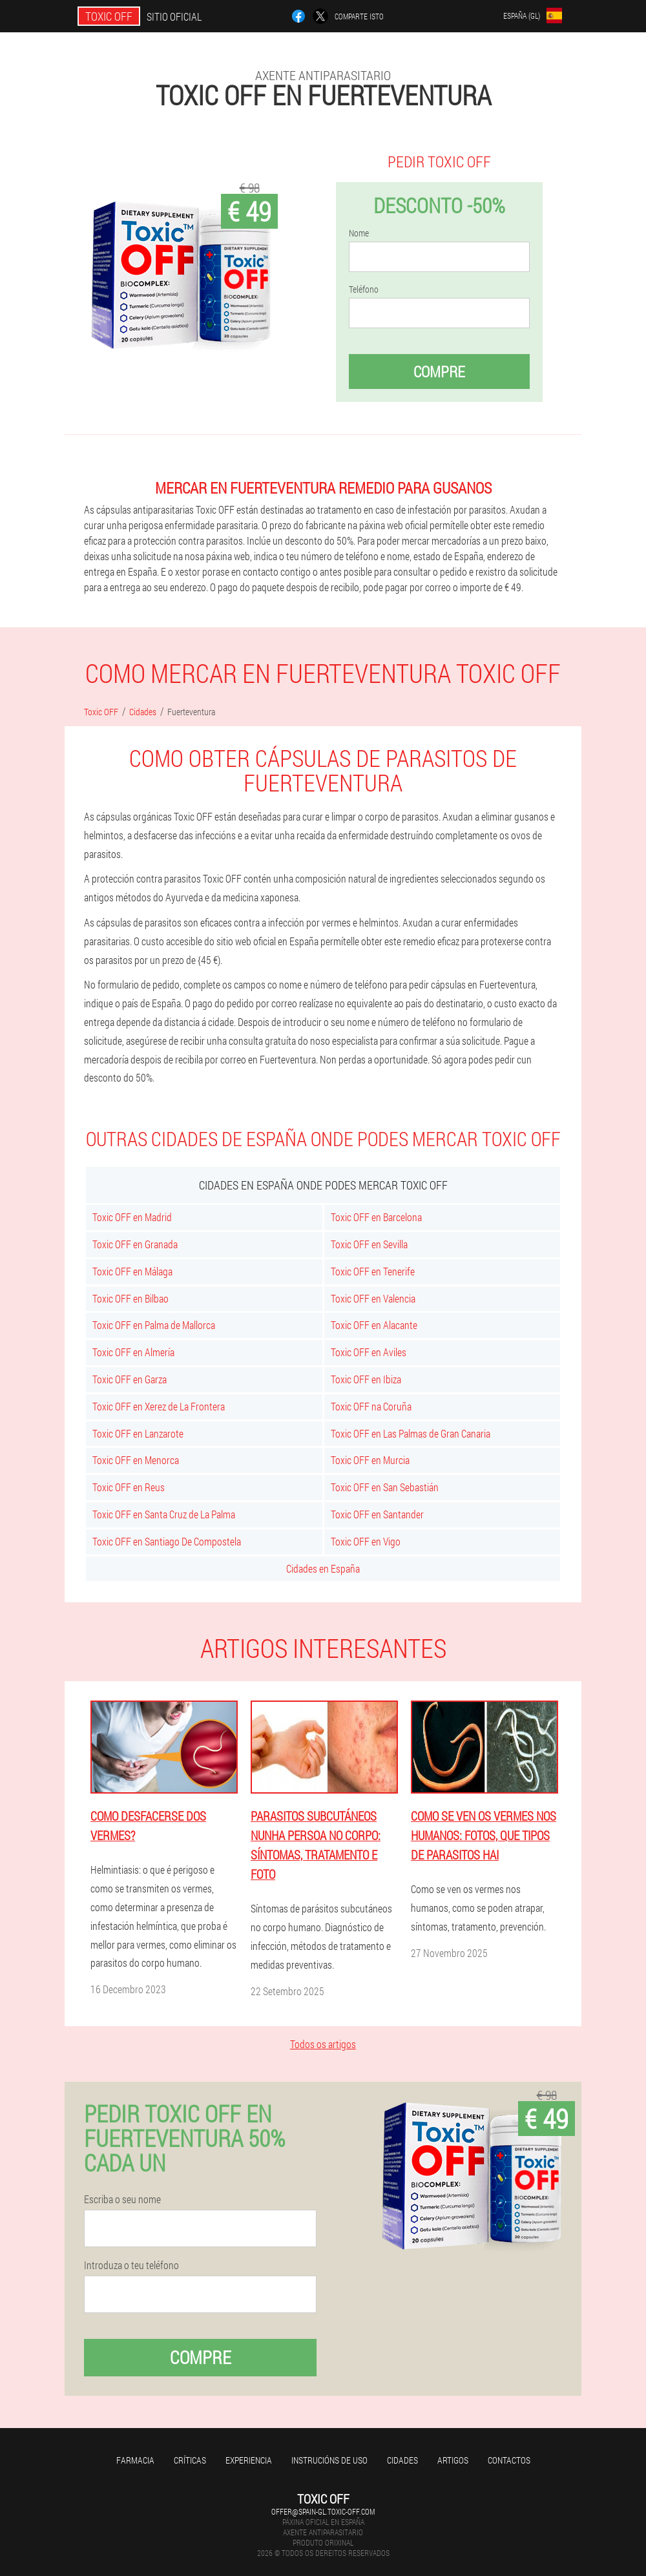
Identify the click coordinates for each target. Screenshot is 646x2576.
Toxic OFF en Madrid (132, 1217)
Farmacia (135, 2460)
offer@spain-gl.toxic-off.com (323, 2511)
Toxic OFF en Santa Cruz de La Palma (163, 1514)
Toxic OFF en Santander (377, 1514)
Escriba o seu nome (122, 2199)
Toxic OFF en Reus (128, 1487)
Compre (439, 371)
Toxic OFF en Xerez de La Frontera (158, 1406)
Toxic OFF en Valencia (373, 1298)
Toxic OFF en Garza (129, 1379)
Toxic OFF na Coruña (371, 1406)
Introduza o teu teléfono (131, 2265)
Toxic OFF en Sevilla (369, 1244)
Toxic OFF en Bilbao (130, 1298)
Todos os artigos (323, 2044)
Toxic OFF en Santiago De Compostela (166, 1541)
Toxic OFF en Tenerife (373, 1271)
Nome (359, 233)
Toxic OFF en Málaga (132, 1271)
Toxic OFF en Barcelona (376, 1217)
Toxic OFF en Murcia (370, 1460)
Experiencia (248, 2460)
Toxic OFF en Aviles (368, 1352)
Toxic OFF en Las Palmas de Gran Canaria (410, 1433)
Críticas (190, 2460)
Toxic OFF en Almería (133, 1352)
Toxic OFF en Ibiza (366, 1379)
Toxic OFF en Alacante (374, 1325)
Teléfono (364, 289)
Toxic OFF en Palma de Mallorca (153, 1325)
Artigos (452, 2460)
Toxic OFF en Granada (135, 1244)
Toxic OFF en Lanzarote (137, 1433)
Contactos (509, 2460)
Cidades (402, 2460)
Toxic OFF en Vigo (366, 1541)
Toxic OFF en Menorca (135, 1460)
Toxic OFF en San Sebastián (385, 1487)
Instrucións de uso (329, 2460)
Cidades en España (323, 1568)
